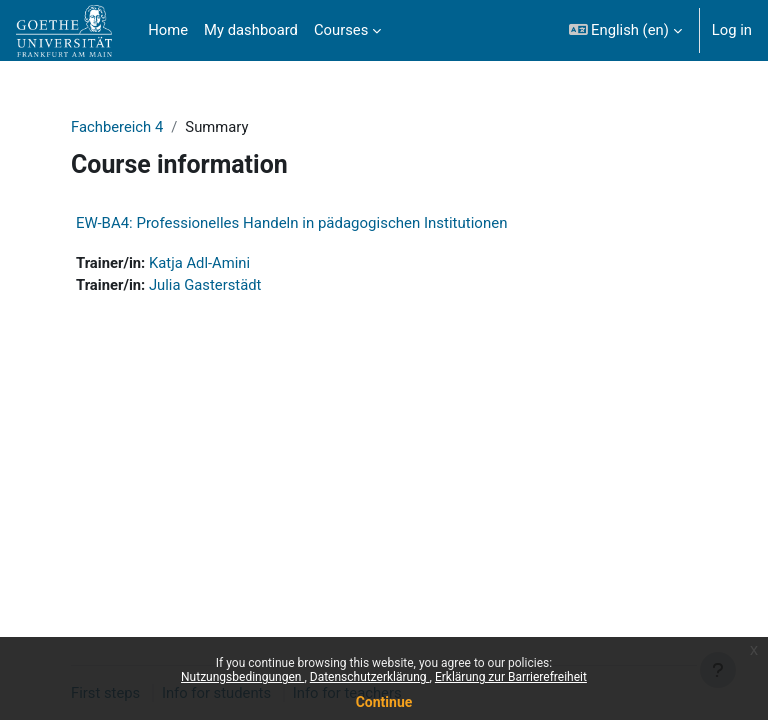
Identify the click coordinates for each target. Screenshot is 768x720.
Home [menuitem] (168, 30)
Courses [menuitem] (341, 30)
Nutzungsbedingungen (242, 677)
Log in (732, 30)
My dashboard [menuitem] (251, 30)
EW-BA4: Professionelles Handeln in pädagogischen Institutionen (291, 223)
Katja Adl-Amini (199, 263)
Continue (384, 702)
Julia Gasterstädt (205, 285)
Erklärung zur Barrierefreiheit (511, 677)
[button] (625, 30)
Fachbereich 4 (117, 127)
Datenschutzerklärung (370, 677)
